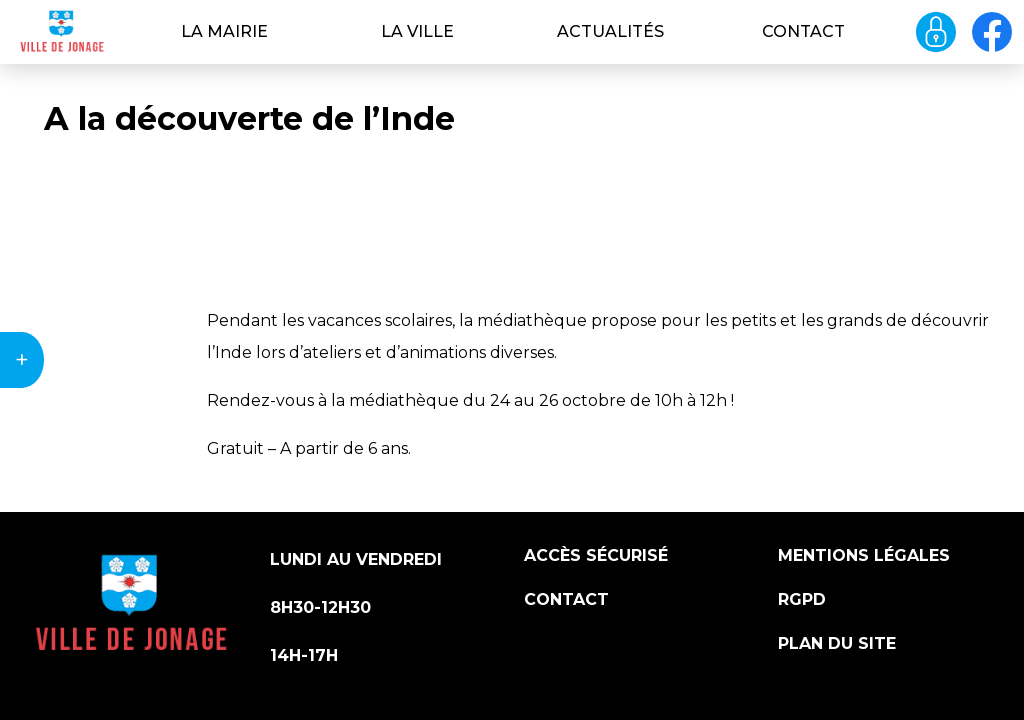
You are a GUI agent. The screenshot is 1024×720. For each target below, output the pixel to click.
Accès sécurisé (596, 555)
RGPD (802, 599)
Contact (803, 31)
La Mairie (224, 31)
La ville (417, 31)
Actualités (610, 31)
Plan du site (837, 643)
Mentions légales (864, 555)
